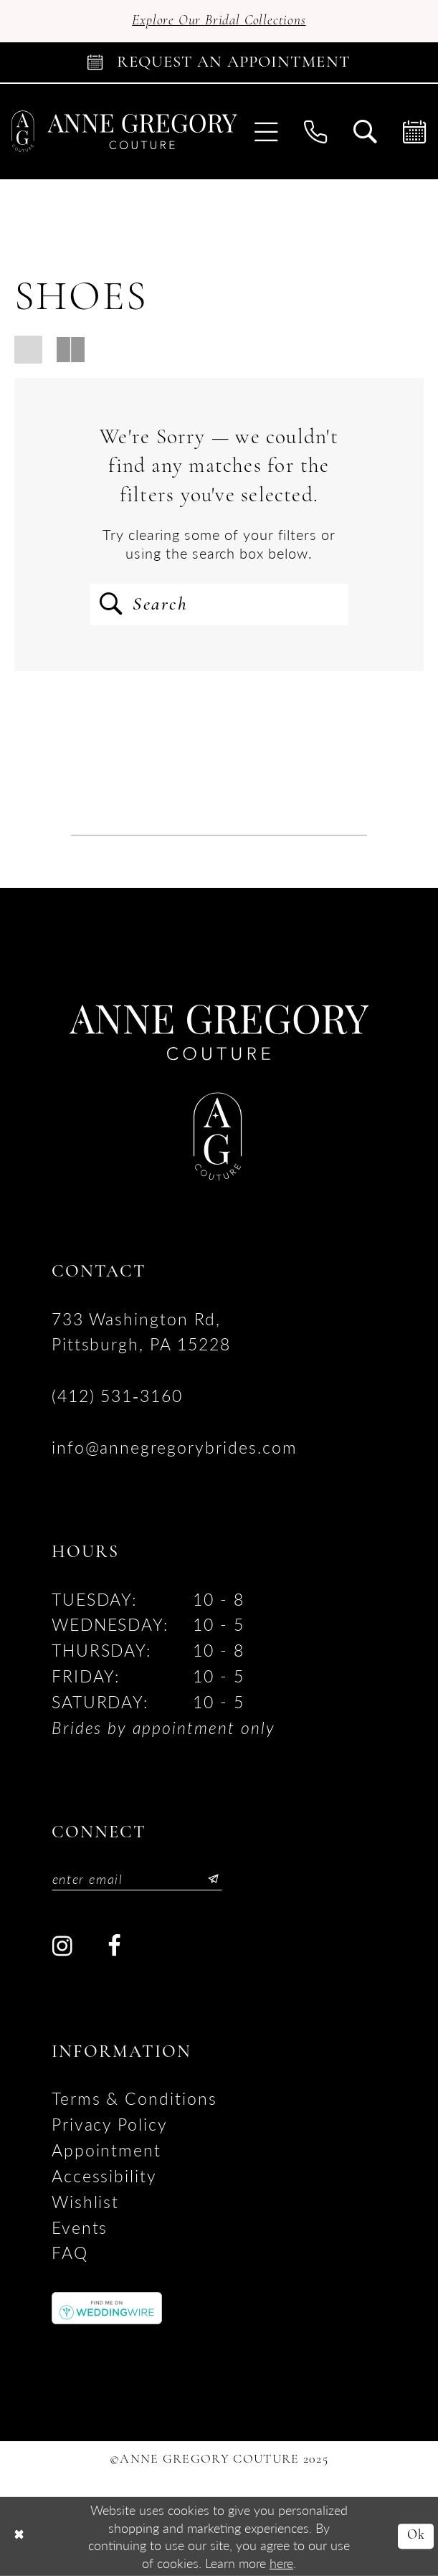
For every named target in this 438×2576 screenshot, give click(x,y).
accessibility (104, 2175)
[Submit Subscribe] (208, 1879)
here (281, 2562)
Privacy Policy (110, 2124)
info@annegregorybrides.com (174, 1447)
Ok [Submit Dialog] (416, 2536)
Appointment (107, 2150)
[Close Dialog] (19, 2537)
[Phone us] (316, 131)
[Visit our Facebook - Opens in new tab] (114, 1945)
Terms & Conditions (134, 2098)
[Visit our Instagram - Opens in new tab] (63, 1945)
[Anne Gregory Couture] (124, 131)
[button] (266, 131)
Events (80, 2227)
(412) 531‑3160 (117, 1395)
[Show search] (365, 131)
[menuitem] (266, 131)
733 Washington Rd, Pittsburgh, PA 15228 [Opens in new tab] (141, 1331)
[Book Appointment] (219, 62)
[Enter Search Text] (219, 605)
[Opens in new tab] (107, 2306)
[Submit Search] (111, 605)
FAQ (70, 2252)
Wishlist (86, 2201)
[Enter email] (137, 1879)
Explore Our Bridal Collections (218, 21)
